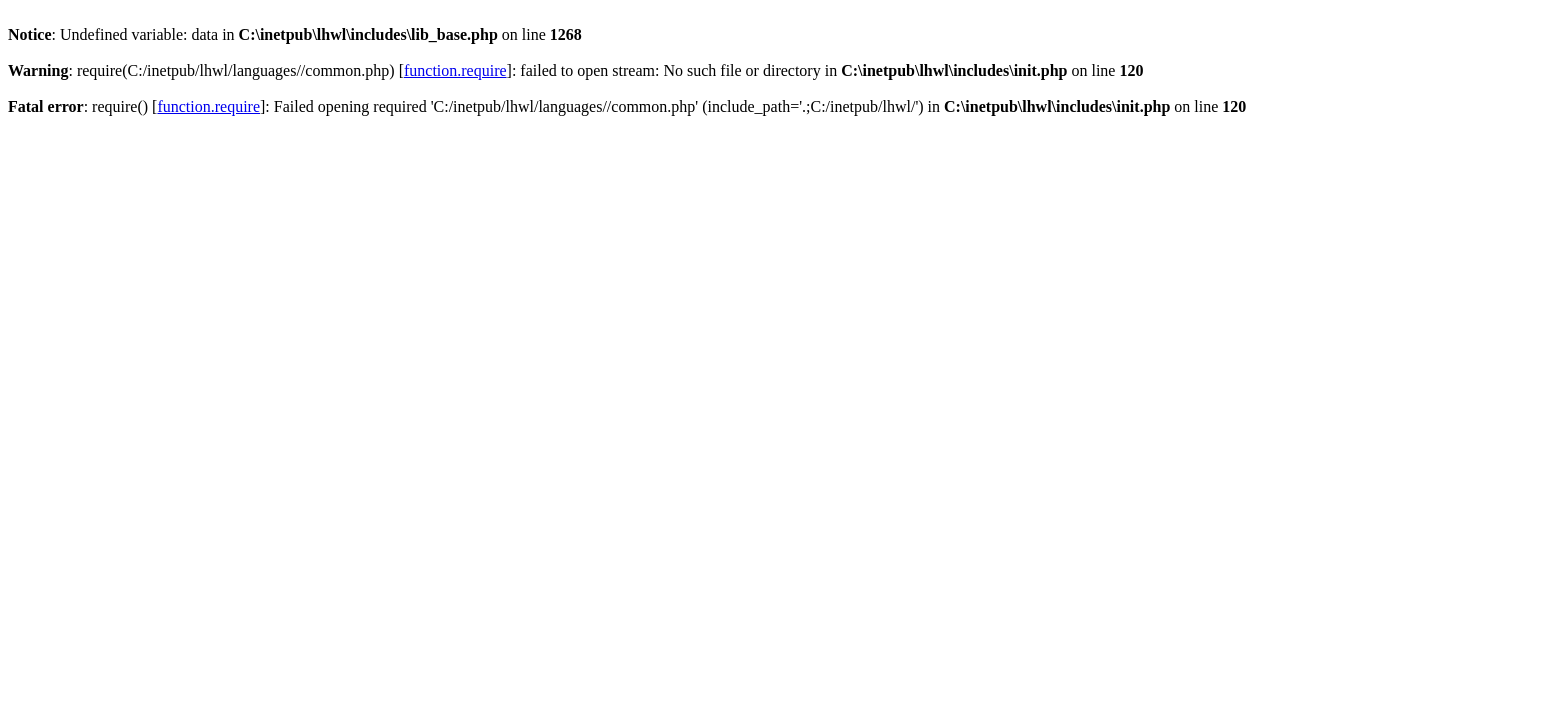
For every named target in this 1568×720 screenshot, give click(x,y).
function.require (455, 70)
